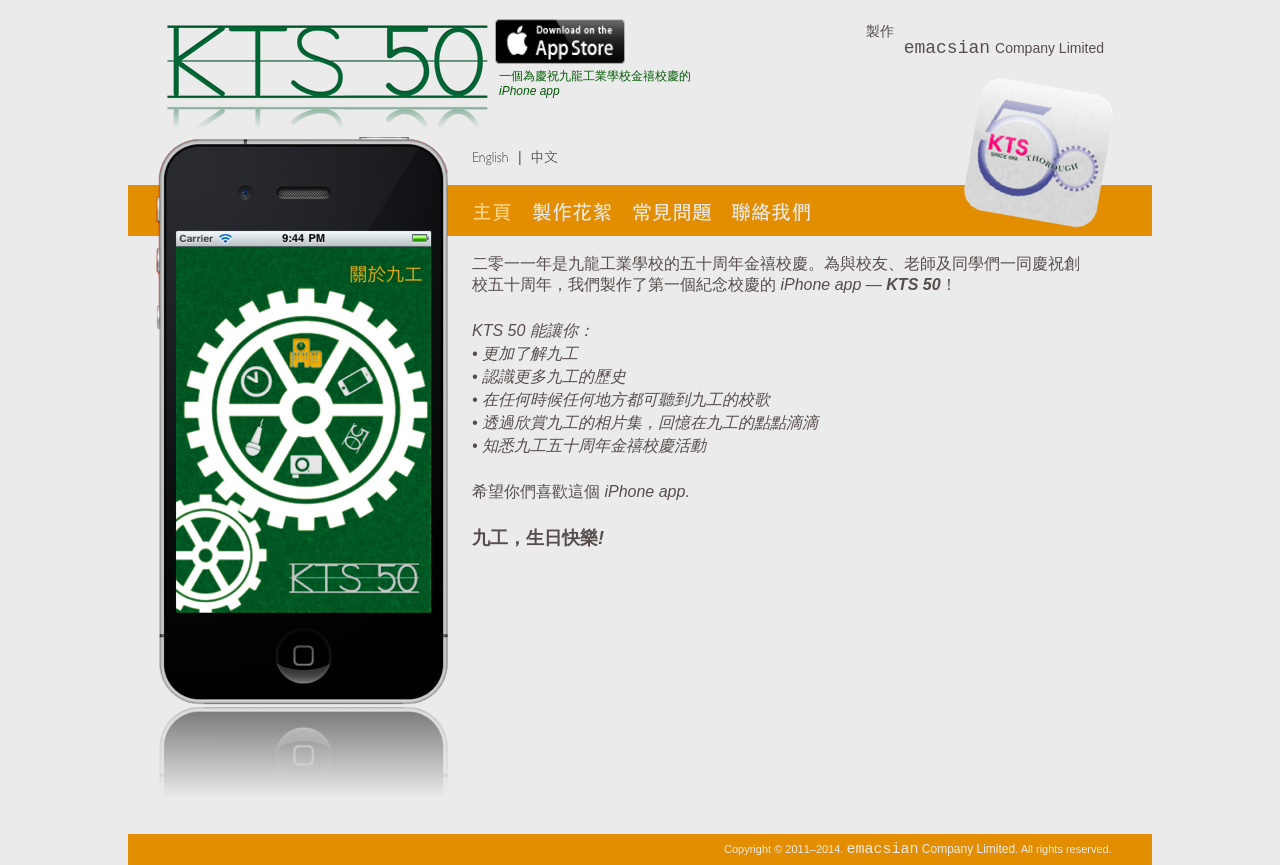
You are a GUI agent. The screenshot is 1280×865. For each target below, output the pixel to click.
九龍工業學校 (616, 263)
